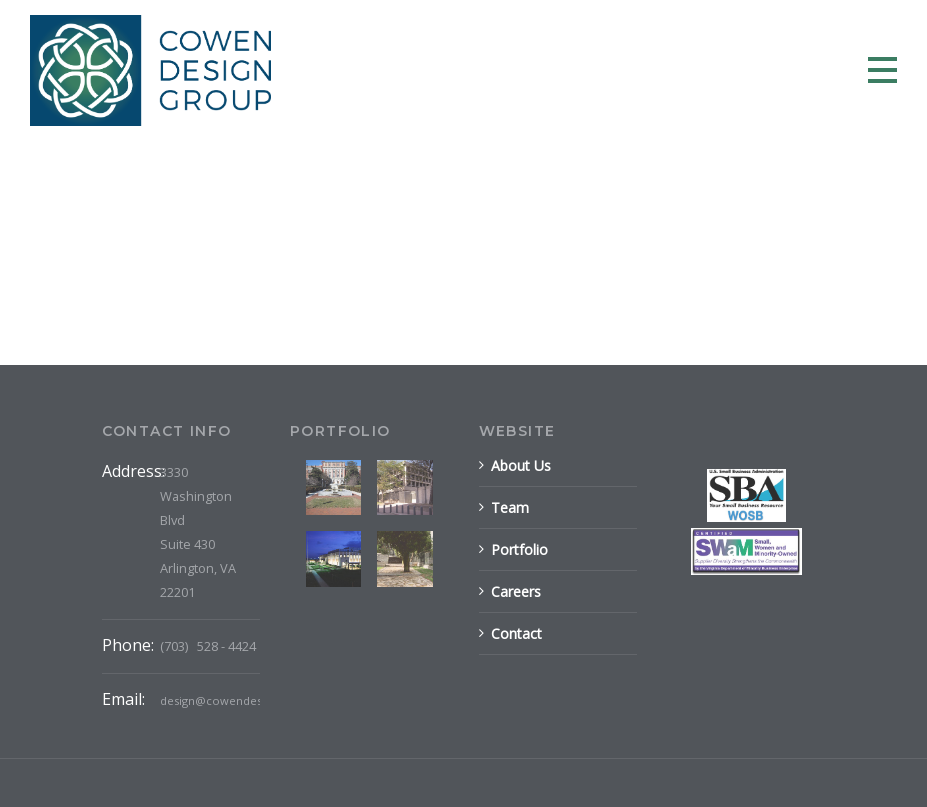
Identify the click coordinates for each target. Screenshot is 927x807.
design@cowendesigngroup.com (249, 700)
